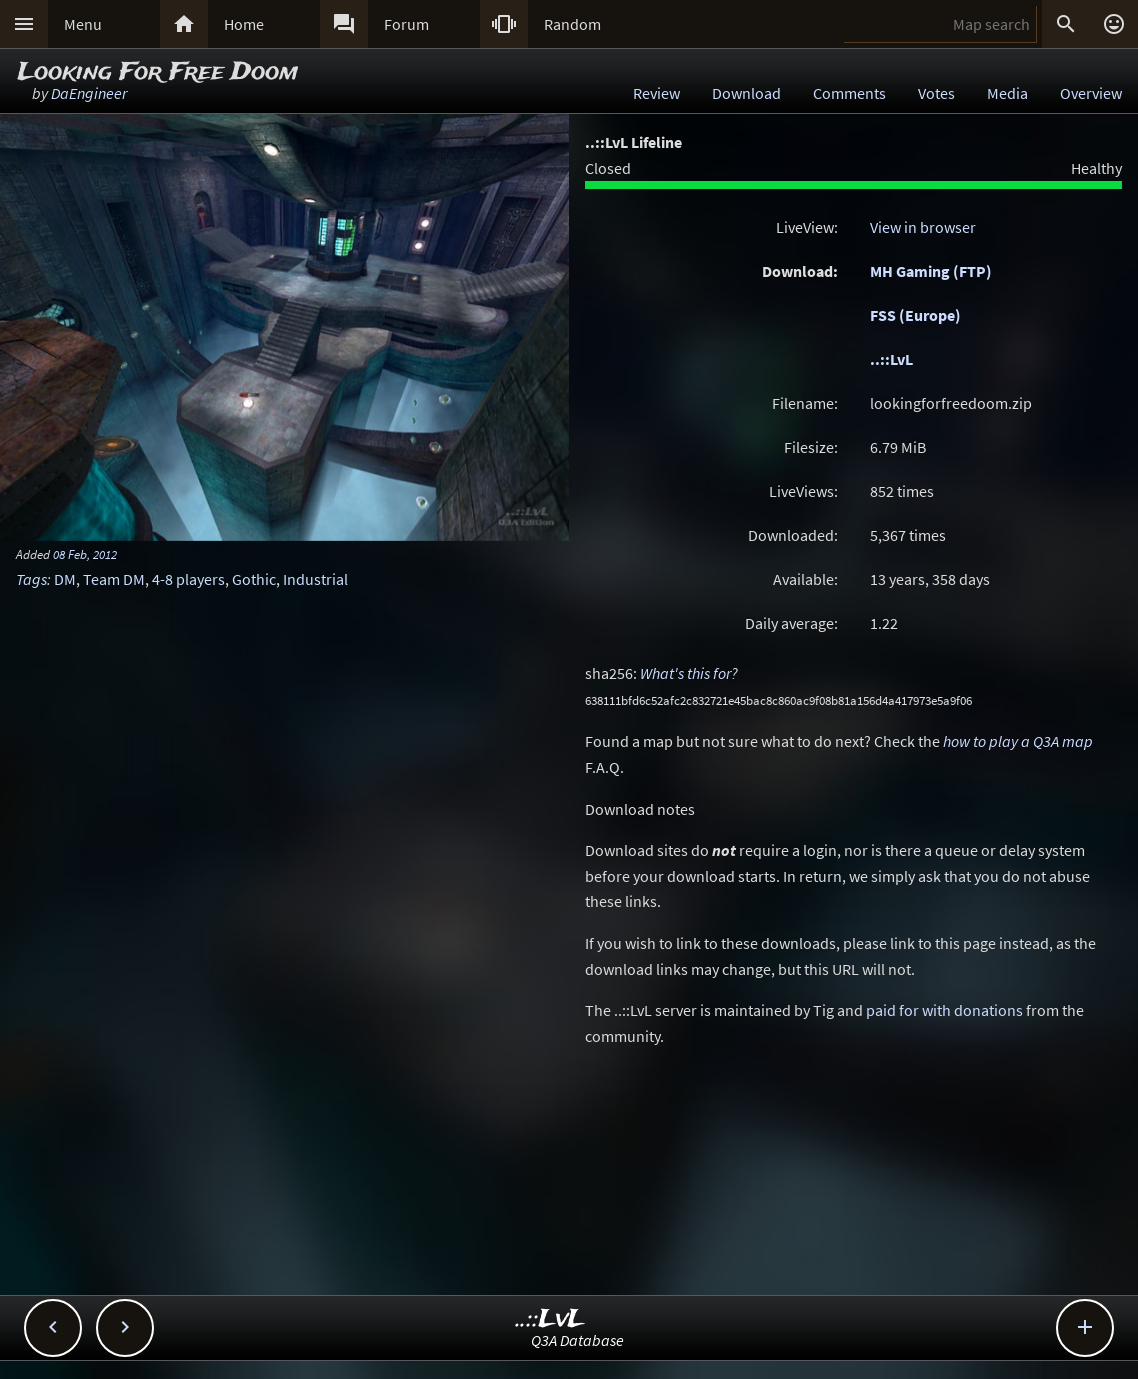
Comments (849, 93)
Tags (31, 579)
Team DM (114, 579)
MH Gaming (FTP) (931, 271)
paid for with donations (944, 1010)
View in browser (923, 227)
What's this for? (689, 673)
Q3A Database (577, 1340)
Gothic (254, 579)
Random (572, 24)
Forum (406, 24)
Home (244, 24)
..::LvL (891, 359)
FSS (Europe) (915, 315)
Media (1007, 93)
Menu (83, 24)
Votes (936, 93)
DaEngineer (89, 93)
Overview (1091, 93)
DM (65, 579)
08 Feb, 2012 (85, 554)
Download (746, 93)
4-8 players (188, 579)
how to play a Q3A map (1018, 741)
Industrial (315, 579)
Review (656, 93)
